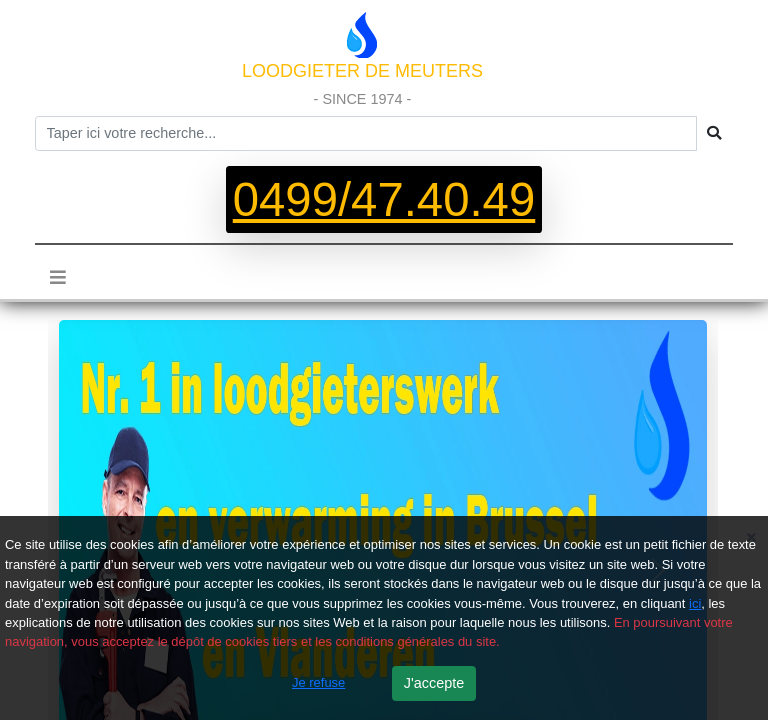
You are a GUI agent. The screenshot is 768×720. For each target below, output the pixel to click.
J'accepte (434, 683)
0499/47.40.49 (384, 199)
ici (695, 603)
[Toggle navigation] (58, 277)
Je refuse (318, 682)
